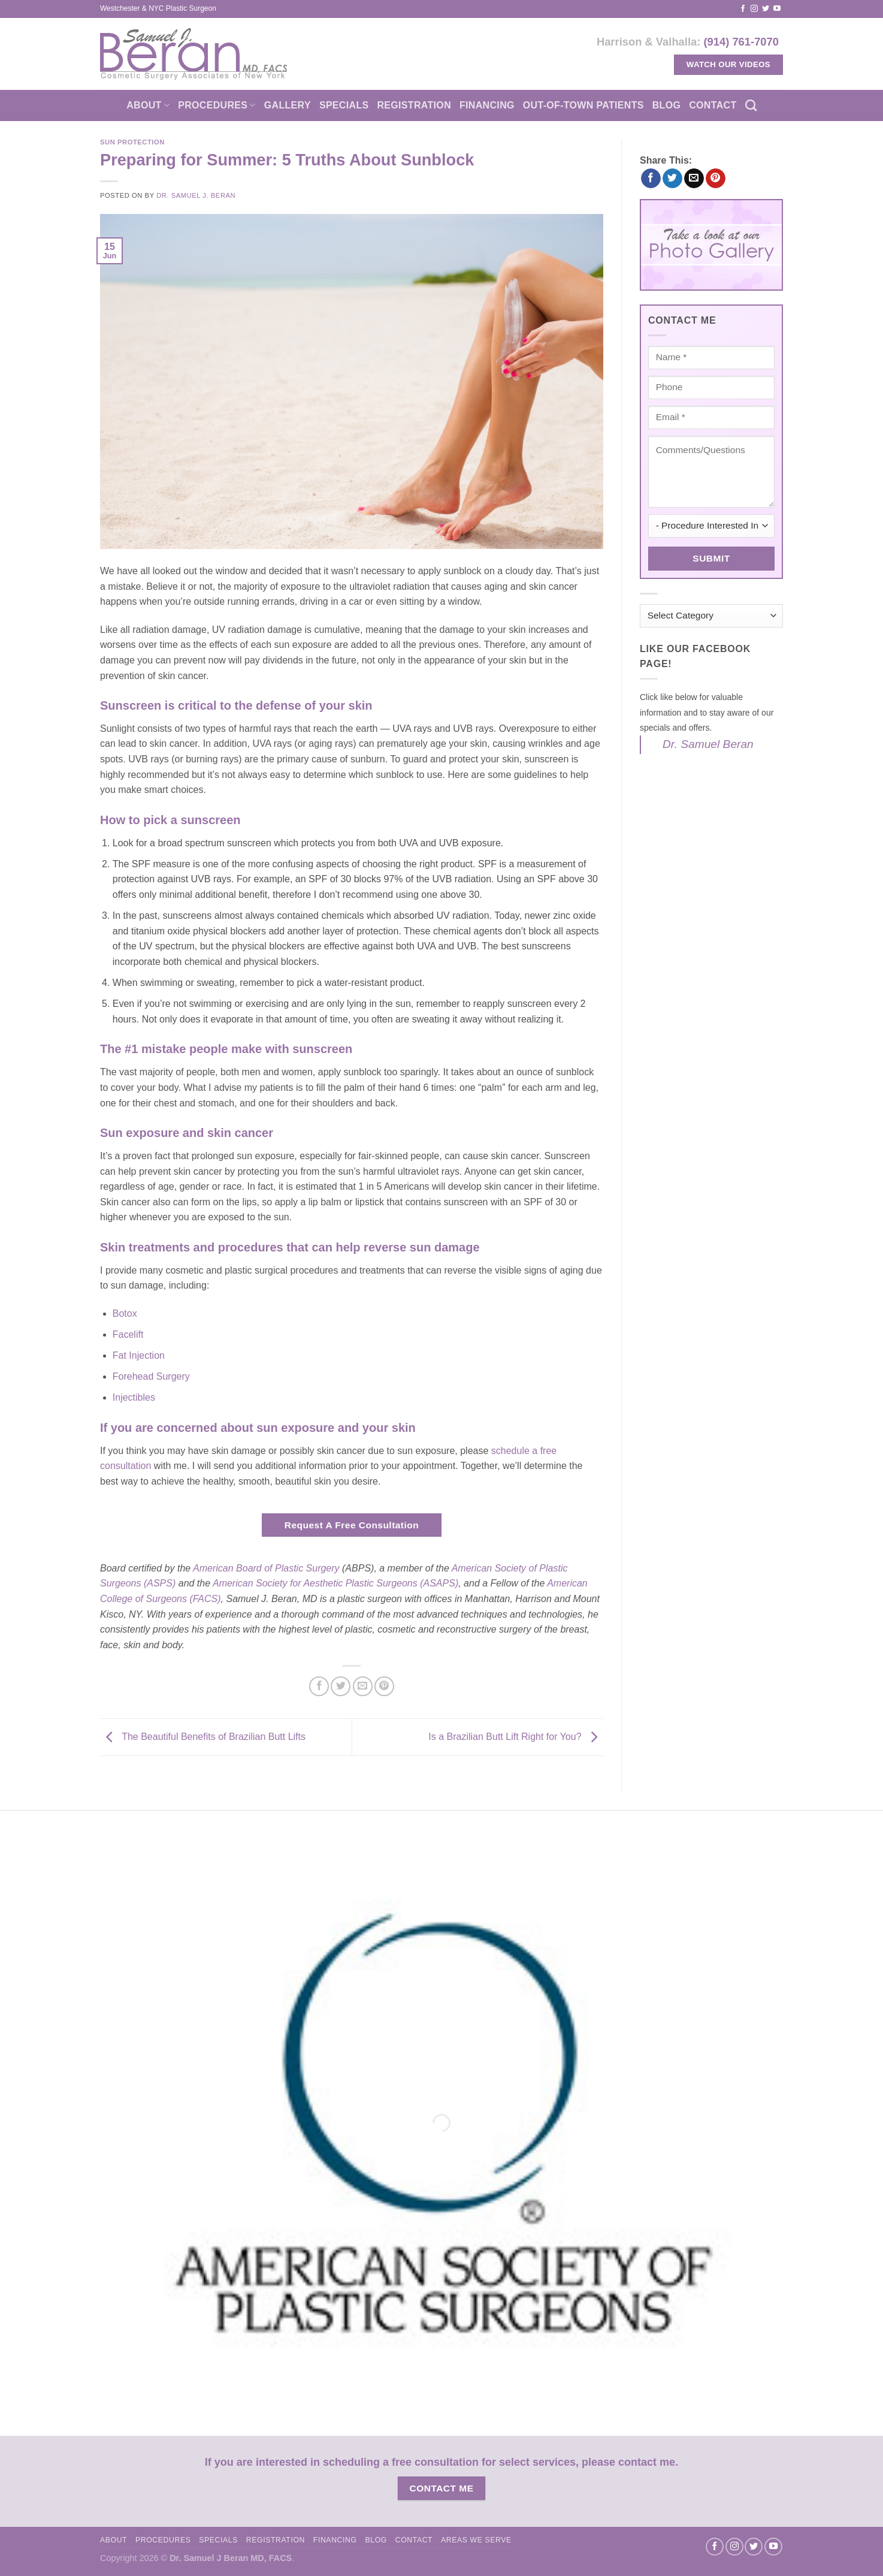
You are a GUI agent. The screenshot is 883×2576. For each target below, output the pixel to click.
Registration (414, 105)
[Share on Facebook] (319, 1686)
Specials (344, 105)
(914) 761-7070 (741, 41)
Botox (125, 1313)
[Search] (751, 105)
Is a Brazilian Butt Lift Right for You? (515, 1737)
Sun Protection (132, 142)
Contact (712, 105)
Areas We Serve (476, 2540)
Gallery (287, 105)
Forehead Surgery (151, 1376)
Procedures (217, 105)
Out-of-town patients (583, 105)
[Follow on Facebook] (742, 9)
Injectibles (134, 1397)
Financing (487, 105)
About (148, 105)
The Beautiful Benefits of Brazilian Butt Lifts (203, 1737)
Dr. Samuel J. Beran (195, 195)
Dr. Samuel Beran (708, 744)
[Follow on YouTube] (777, 9)
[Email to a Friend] (363, 1686)
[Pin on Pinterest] (384, 1686)
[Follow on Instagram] (754, 9)
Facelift (128, 1334)
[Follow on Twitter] (765, 9)
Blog (666, 105)
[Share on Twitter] (340, 1686)
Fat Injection (139, 1355)
